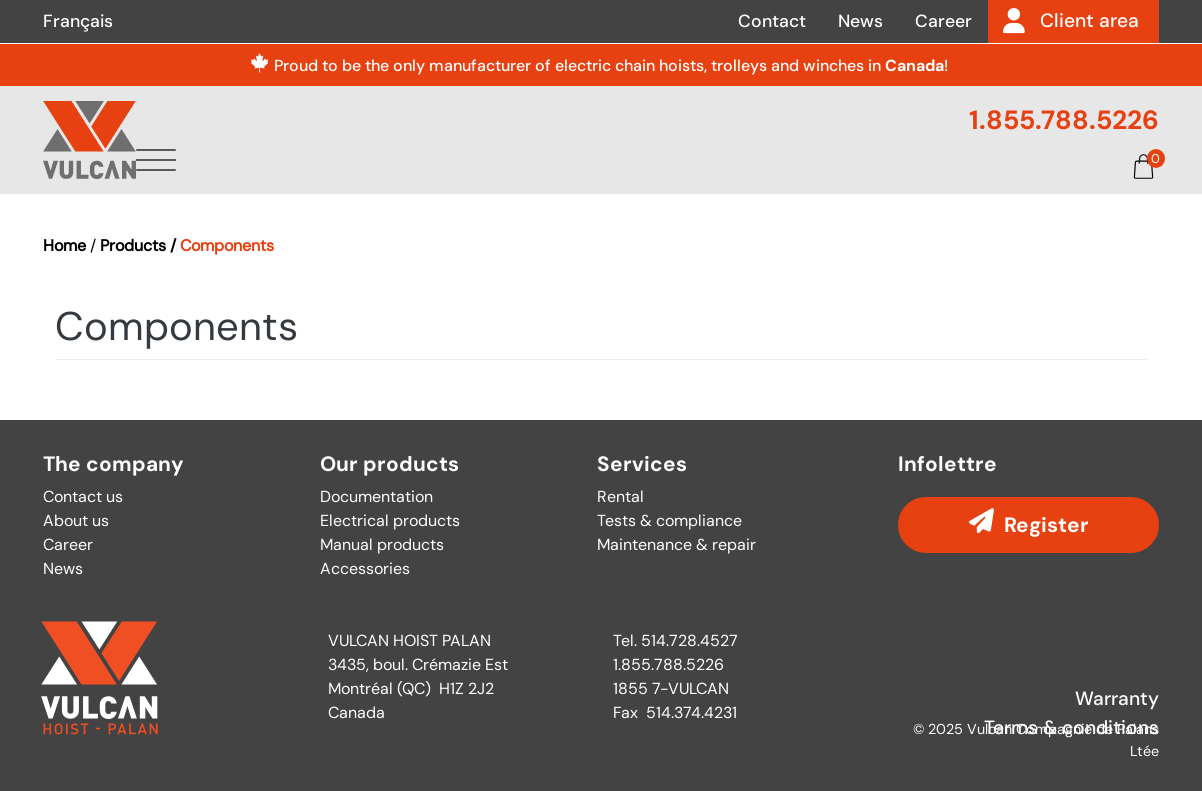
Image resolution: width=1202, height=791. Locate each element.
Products (511, 163)
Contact (772, 21)
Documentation (879, 163)
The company (113, 464)
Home (64, 245)
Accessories (365, 568)
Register (1046, 524)
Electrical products (390, 520)
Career (943, 21)
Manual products (382, 544)
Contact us (83, 496)
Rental (620, 496)
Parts (741, 163)
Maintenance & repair (676, 544)
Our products (389, 464)
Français (78, 21)
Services (636, 163)
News (860, 21)
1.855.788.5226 (1064, 120)
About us (385, 163)
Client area (1089, 20)
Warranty (1117, 698)
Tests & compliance (669, 520)
